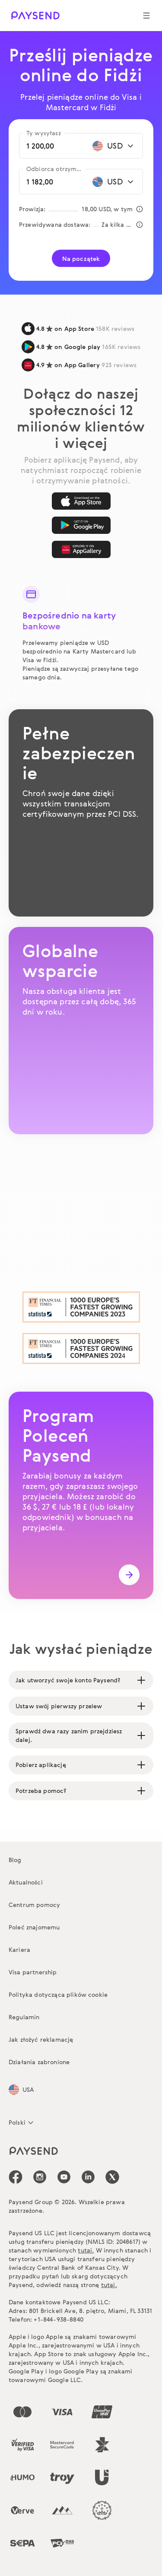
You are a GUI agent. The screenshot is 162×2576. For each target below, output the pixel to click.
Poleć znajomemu (34, 1927)
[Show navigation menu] (146, 15)
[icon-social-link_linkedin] (88, 2177)
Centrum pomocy (34, 1904)
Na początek (81, 258)
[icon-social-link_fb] (15, 2177)
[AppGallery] (81, 549)
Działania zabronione (39, 2062)
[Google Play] (81, 525)
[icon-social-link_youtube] (64, 2177)
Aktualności (26, 1882)
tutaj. (86, 2250)
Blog (15, 1860)
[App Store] (81, 501)
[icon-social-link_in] (40, 2177)
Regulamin (24, 2017)
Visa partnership (33, 1972)
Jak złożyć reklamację (41, 2039)
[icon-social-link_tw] (112, 2177)
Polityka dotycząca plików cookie (58, 1994)
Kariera (19, 1949)
